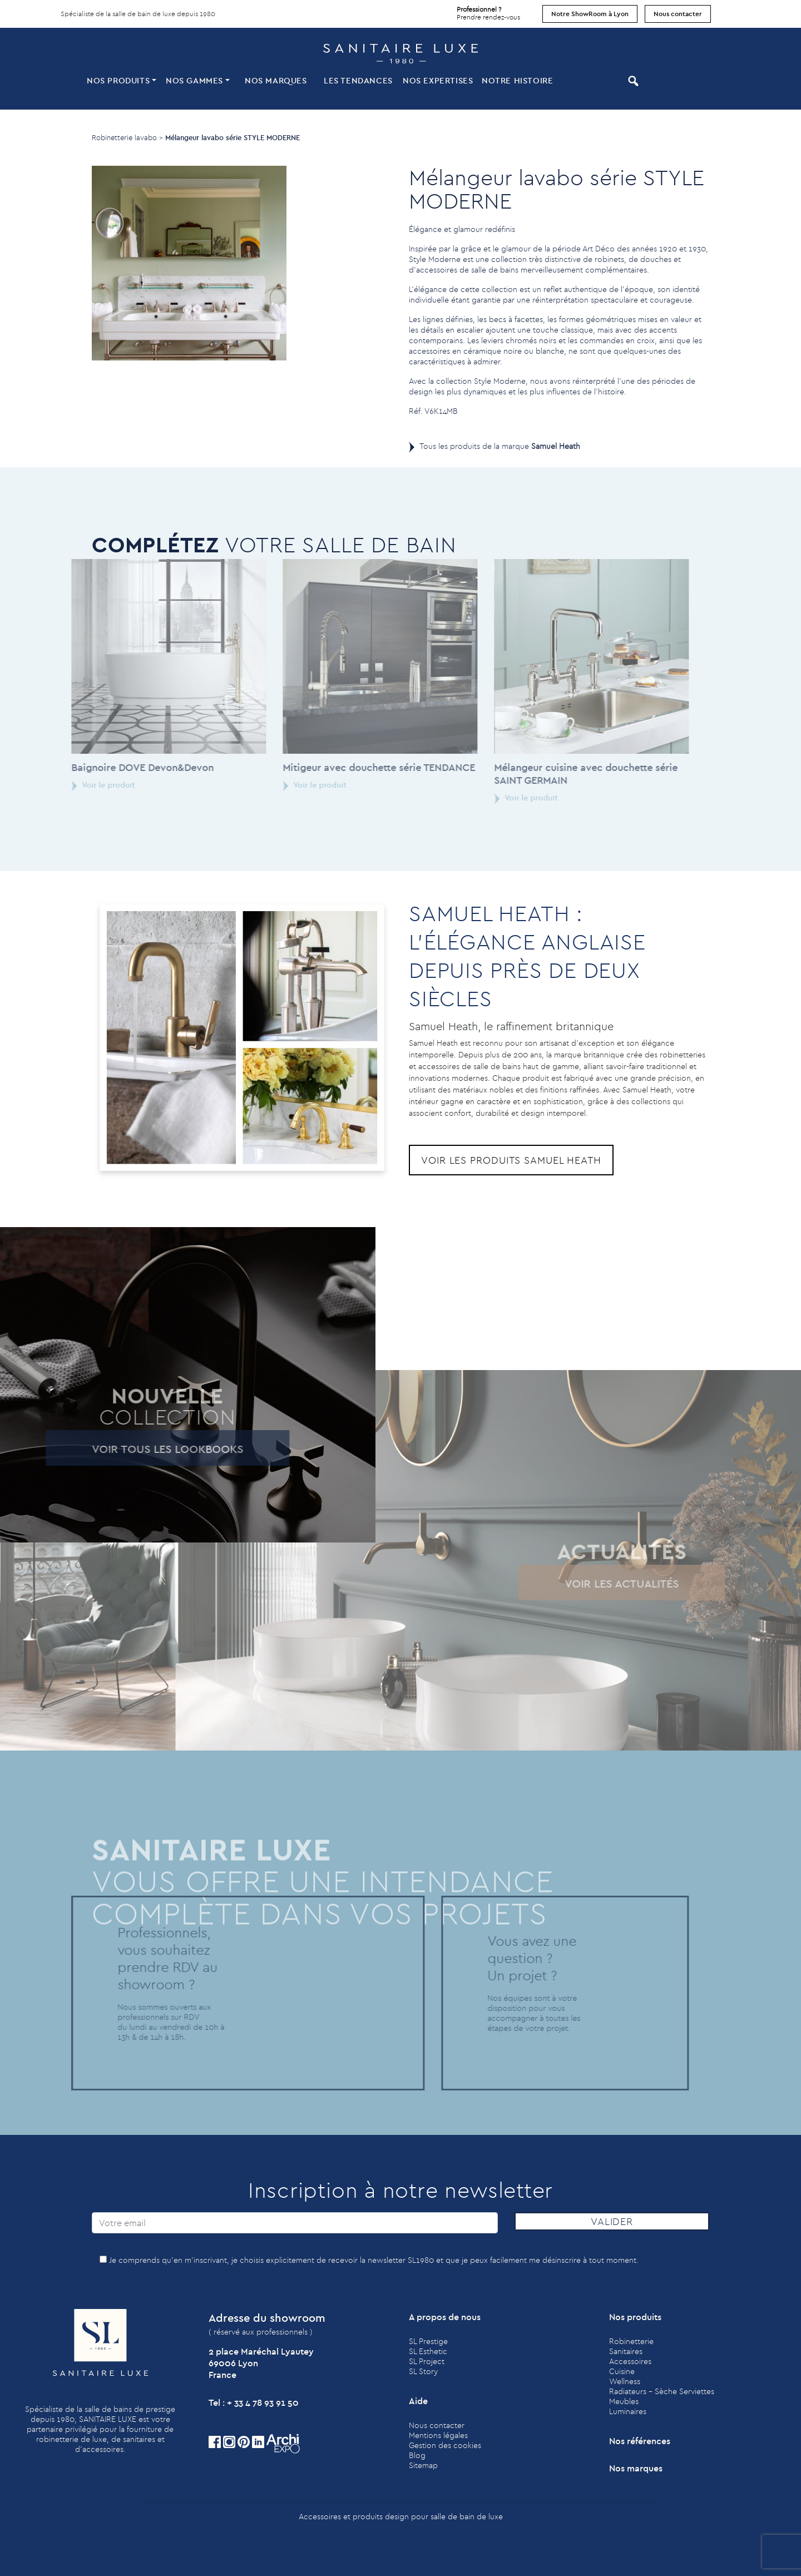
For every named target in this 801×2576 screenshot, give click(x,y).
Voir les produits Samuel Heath (511, 1160)
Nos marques (276, 80)
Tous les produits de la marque (499, 446)
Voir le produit (70, 785)
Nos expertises (438, 80)
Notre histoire (517, 80)
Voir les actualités (588, 1583)
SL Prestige (428, 2341)
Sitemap (423, 2465)
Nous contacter (678, 13)
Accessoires (630, 2361)
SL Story (423, 2371)
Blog (417, 2455)
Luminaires (627, 2411)
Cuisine (622, 2371)
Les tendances (358, 80)
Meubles (624, 2401)
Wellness (624, 2381)
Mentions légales (438, 2435)
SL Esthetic (428, 2351)
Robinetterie (631, 2341)
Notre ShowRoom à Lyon (590, 13)
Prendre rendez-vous (488, 10)
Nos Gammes (194, 80)
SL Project (426, 2361)
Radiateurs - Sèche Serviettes (661, 2391)
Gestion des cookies (445, 2445)
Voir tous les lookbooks (134, 1449)
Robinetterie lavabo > (127, 137)
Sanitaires (625, 2351)
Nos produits (118, 80)
